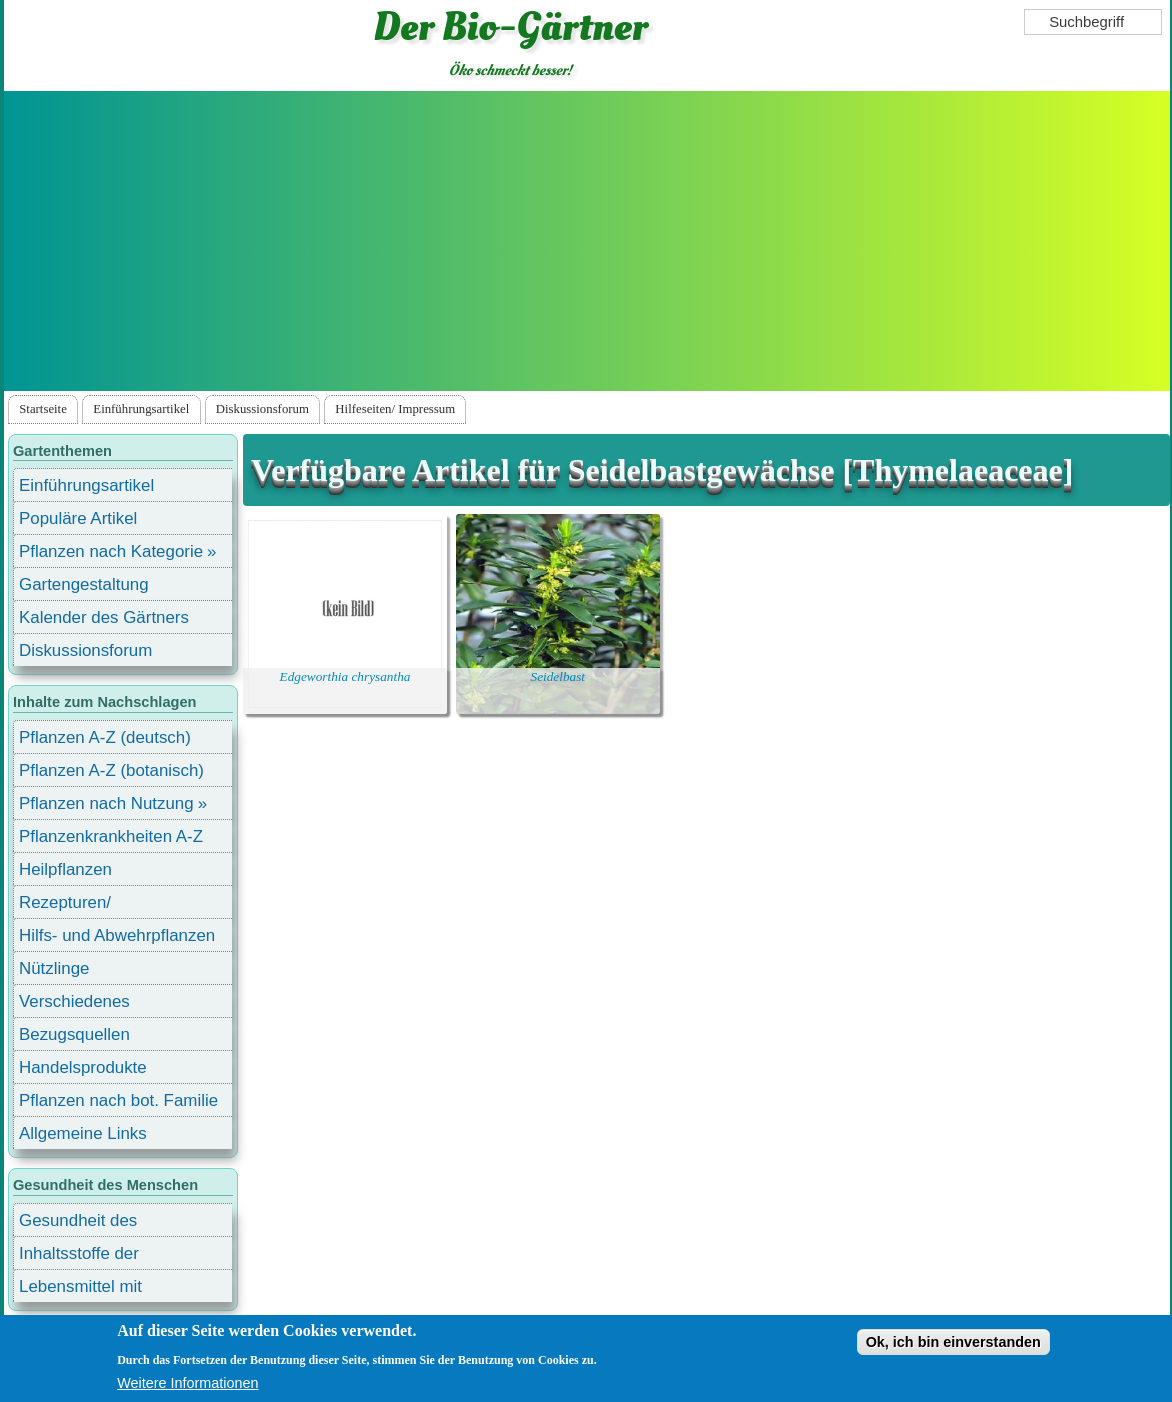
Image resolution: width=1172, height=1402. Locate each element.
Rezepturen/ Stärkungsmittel (77, 905)
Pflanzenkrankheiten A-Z (111, 836)
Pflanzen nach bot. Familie (118, 1100)
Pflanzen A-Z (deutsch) (105, 737)
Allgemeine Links (83, 1133)
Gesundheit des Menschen (78, 1223)
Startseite (43, 409)
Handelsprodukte (83, 1067)
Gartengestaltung (84, 584)
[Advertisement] (587, 241)
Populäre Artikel (78, 518)
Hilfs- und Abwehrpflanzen (117, 935)
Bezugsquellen (74, 1034)
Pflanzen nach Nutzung (106, 803)
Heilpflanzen (65, 869)
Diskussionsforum (262, 409)
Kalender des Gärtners (104, 617)
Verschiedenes (74, 1001)
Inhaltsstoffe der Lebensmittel (79, 1256)
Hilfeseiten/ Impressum (395, 409)
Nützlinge (54, 968)
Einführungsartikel (141, 409)
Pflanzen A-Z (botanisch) (111, 770)
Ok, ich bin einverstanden (953, 1342)
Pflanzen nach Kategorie (111, 551)
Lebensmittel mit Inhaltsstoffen (80, 1289)
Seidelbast (558, 676)
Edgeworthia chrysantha (345, 676)
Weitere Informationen (187, 1383)
